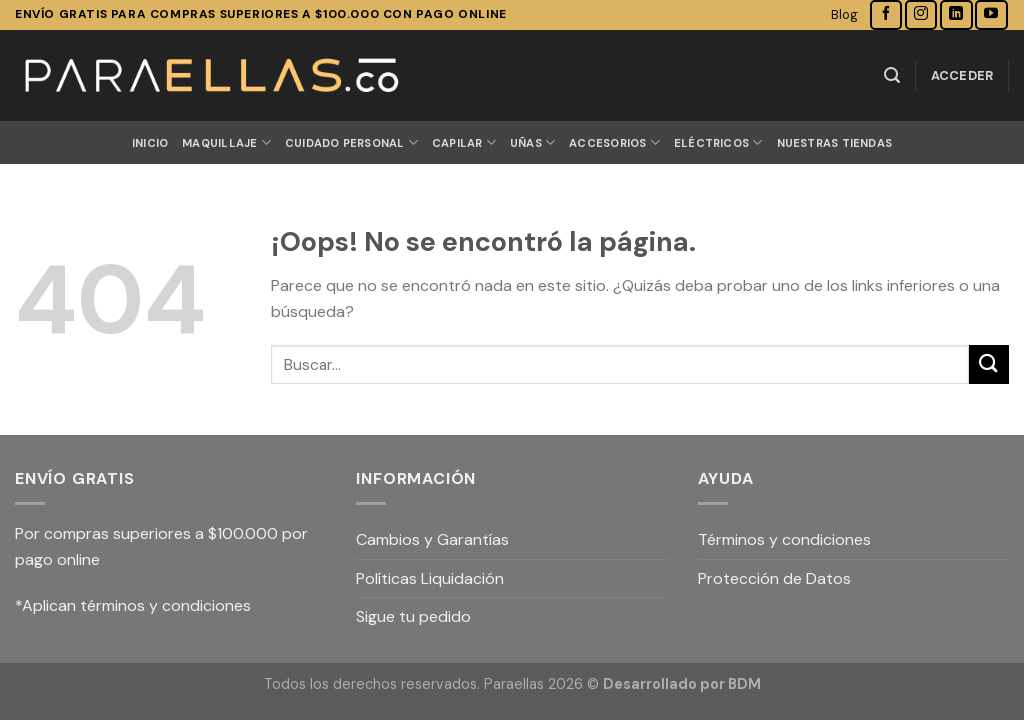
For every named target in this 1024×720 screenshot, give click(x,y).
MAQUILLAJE (226, 142)
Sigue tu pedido (413, 616)
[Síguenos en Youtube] (991, 14)
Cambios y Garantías (432, 539)
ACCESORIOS (614, 142)
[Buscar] (892, 75)
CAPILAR (464, 142)
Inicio (150, 143)
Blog (844, 14)
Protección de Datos (774, 578)
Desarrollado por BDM (682, 684)
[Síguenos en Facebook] (886, 14)
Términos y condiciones (784, 539)
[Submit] (989, 364)
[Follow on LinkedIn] (956, 14)
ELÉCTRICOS (718, 142)
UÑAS (532, 142)
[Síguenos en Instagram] (921, 14)
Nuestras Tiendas (835, 143)
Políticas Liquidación (430, 578)
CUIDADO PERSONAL (351, 142)
